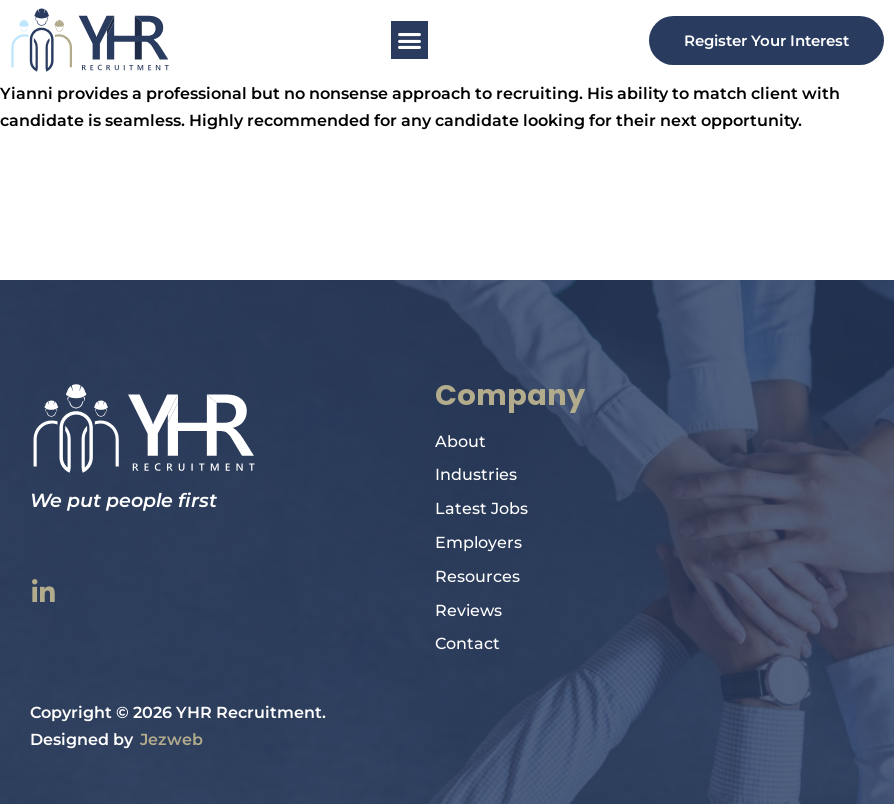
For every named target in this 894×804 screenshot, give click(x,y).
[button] (410, 40)
